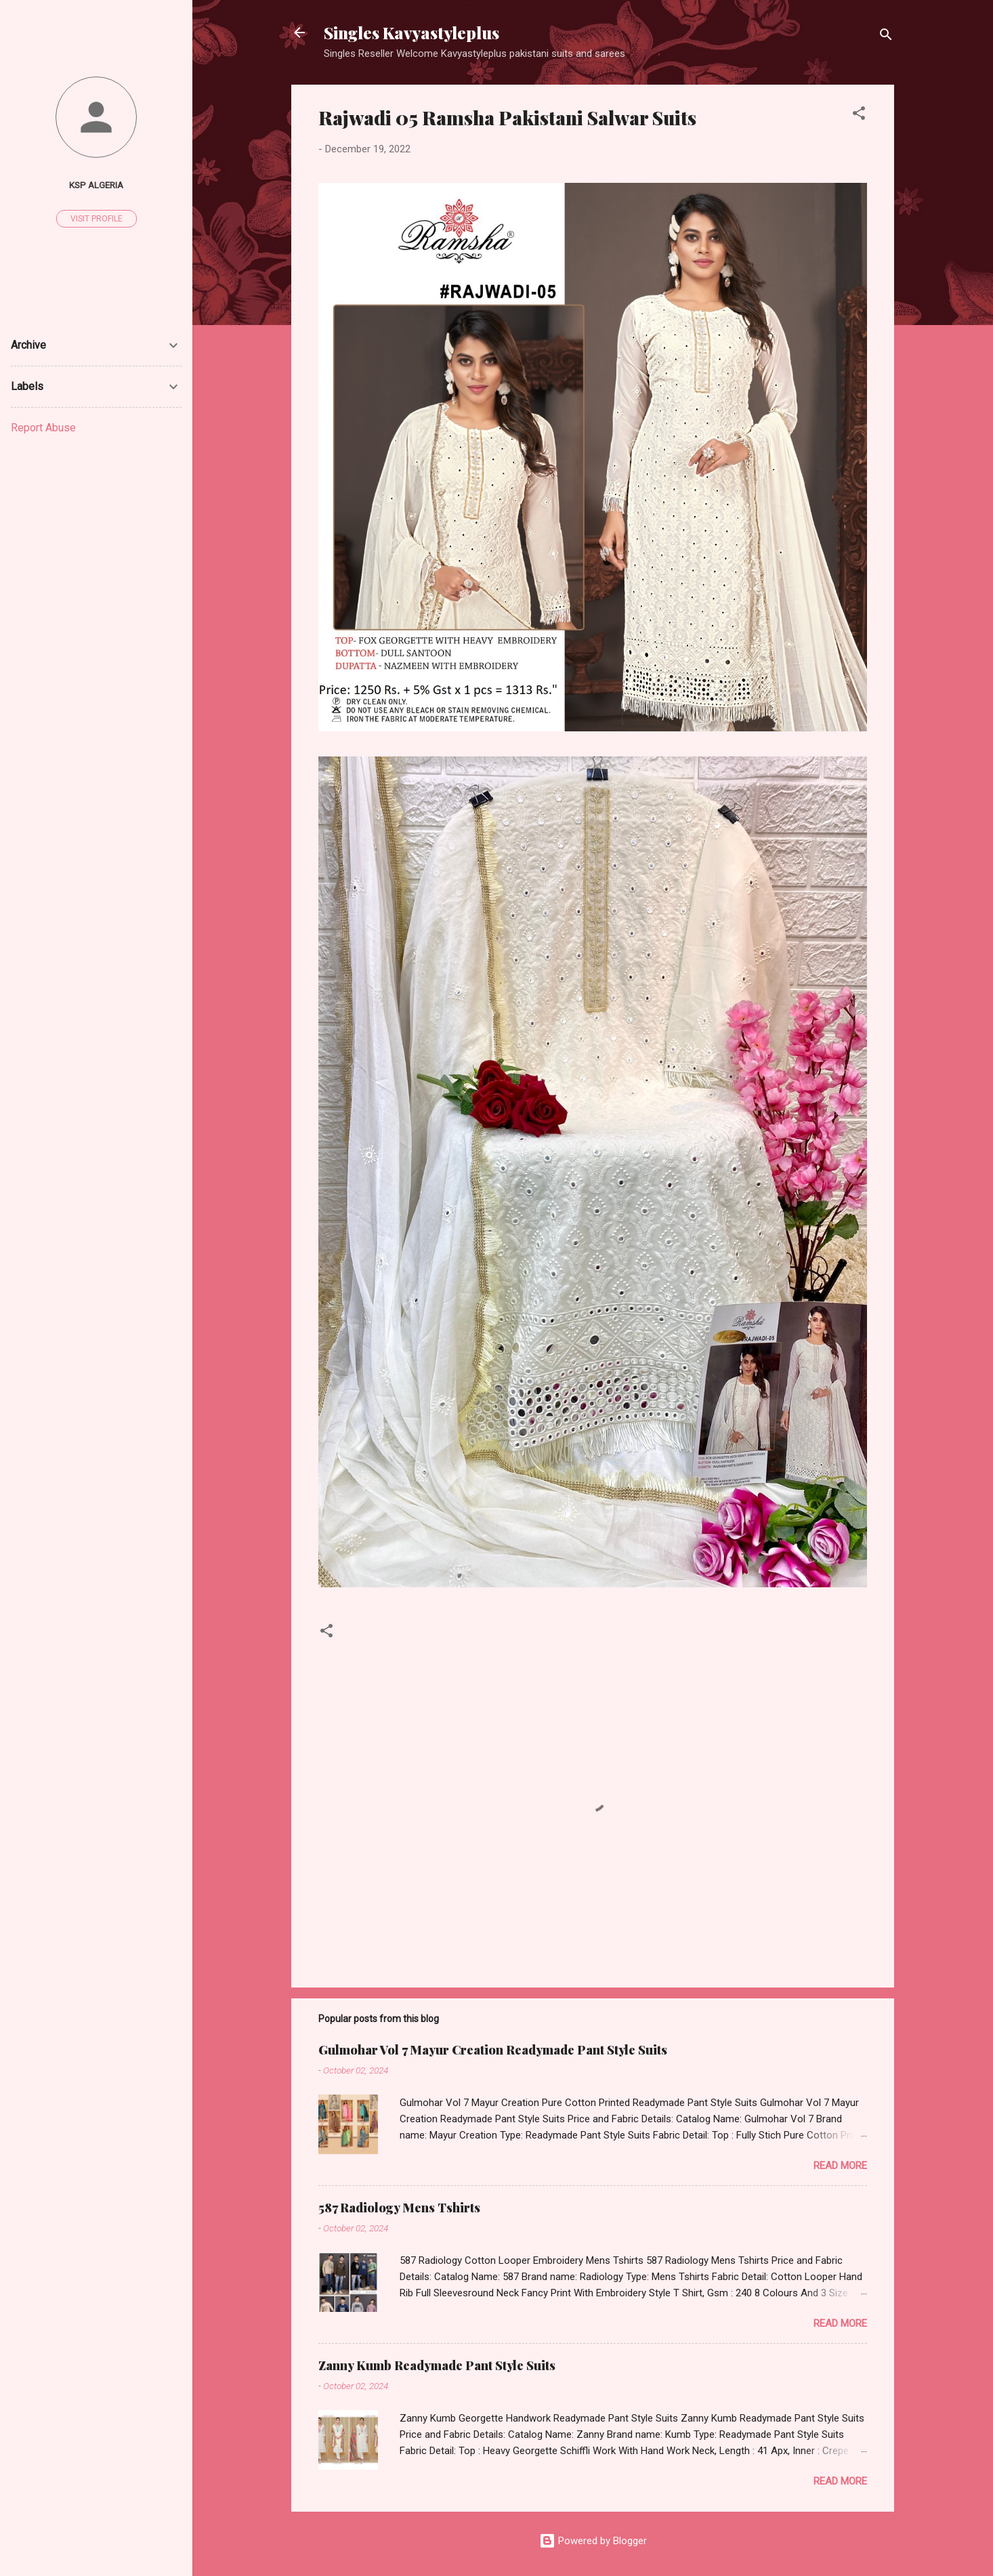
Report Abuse (43, 427)
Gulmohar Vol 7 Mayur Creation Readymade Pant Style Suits (492, 2050)
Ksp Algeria (96, 184)
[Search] (886, 37)
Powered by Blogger (593, 2541)
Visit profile (96, 218)
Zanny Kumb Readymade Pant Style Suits (436, 2365)
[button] (859, 115)
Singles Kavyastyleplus (411, 32)
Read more (840, 2166)
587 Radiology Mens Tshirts (399, 2207)
